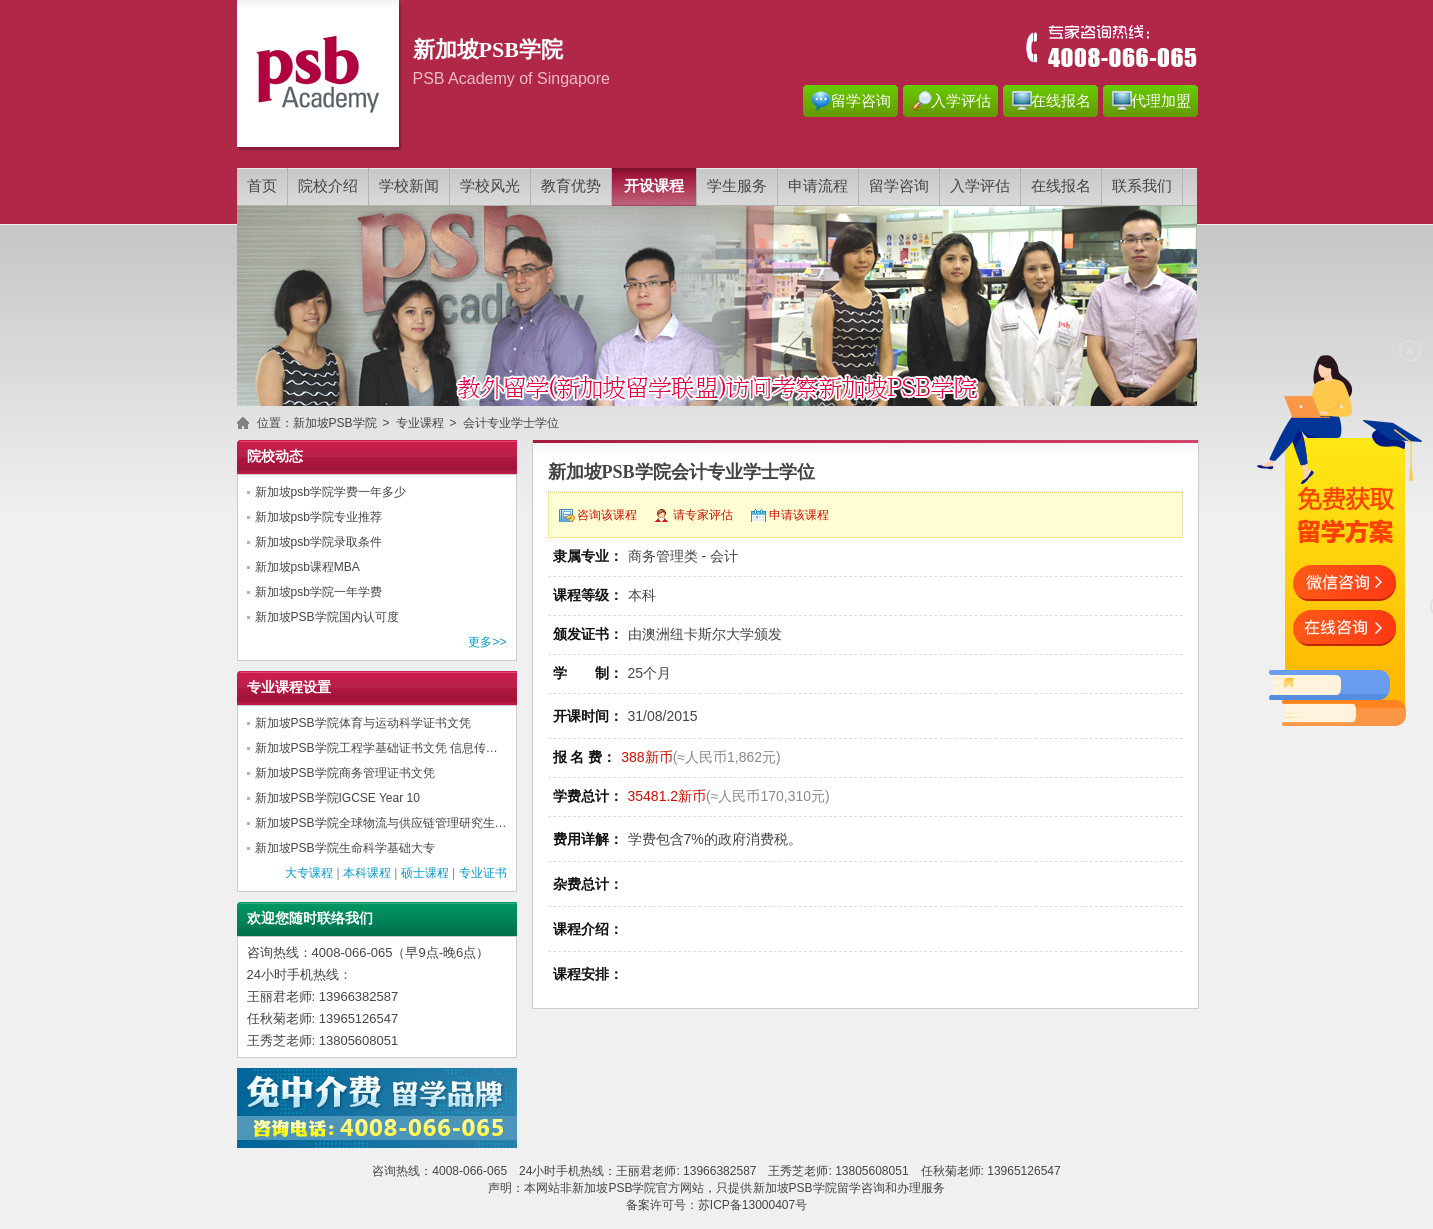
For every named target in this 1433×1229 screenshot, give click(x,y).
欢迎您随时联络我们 (310, 918)
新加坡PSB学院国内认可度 (327, 617)
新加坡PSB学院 (335, 423)
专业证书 (483, 873)
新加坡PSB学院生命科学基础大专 (345, 848)
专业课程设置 (289, 687)
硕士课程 (425, 873)
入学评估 (961, 101)
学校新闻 (409, 186)
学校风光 (490, 186)
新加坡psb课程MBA (307, 567)
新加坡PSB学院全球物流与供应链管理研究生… (381, 823)
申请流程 (818, 186)
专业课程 (420, 423)
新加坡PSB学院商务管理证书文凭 (345, 773)
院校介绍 (328, 186)
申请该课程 (799, 515)
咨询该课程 (607, 515)
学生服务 (737, 186)
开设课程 (654, 186)
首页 (262, 186)
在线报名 (1061, 101)
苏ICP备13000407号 (752, 1205)
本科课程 (367, 873)
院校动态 (275, 456)
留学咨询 (861, 101)
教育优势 (571, 186)
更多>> (487, 642)
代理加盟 (1161, 101)
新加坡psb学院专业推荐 (318, 517)
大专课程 (309, 873)
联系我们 (1142, 186)
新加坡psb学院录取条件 (318, 542)
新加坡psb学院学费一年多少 (330, 492)
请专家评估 (703, 515)
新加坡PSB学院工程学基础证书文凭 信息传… (376, 748)
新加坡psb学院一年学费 (318, 592)
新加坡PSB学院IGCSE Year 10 (337, 798)
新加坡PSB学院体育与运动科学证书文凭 (363, 723)
